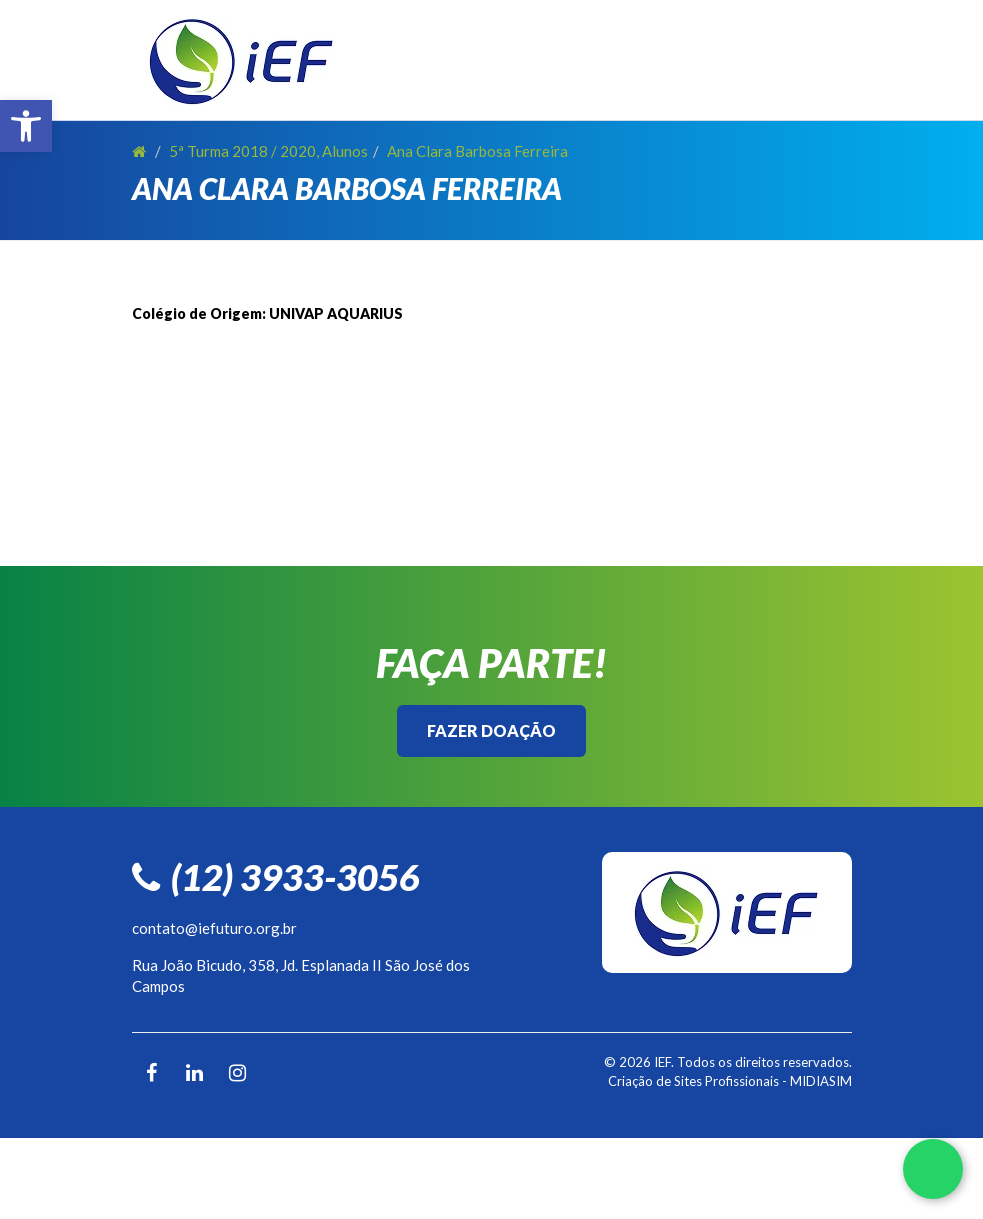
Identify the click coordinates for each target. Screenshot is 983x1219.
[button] (26, 126)
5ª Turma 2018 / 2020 (242, 151)
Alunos (345, 151)
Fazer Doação (491, 730)
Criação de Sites (655, 1081)
